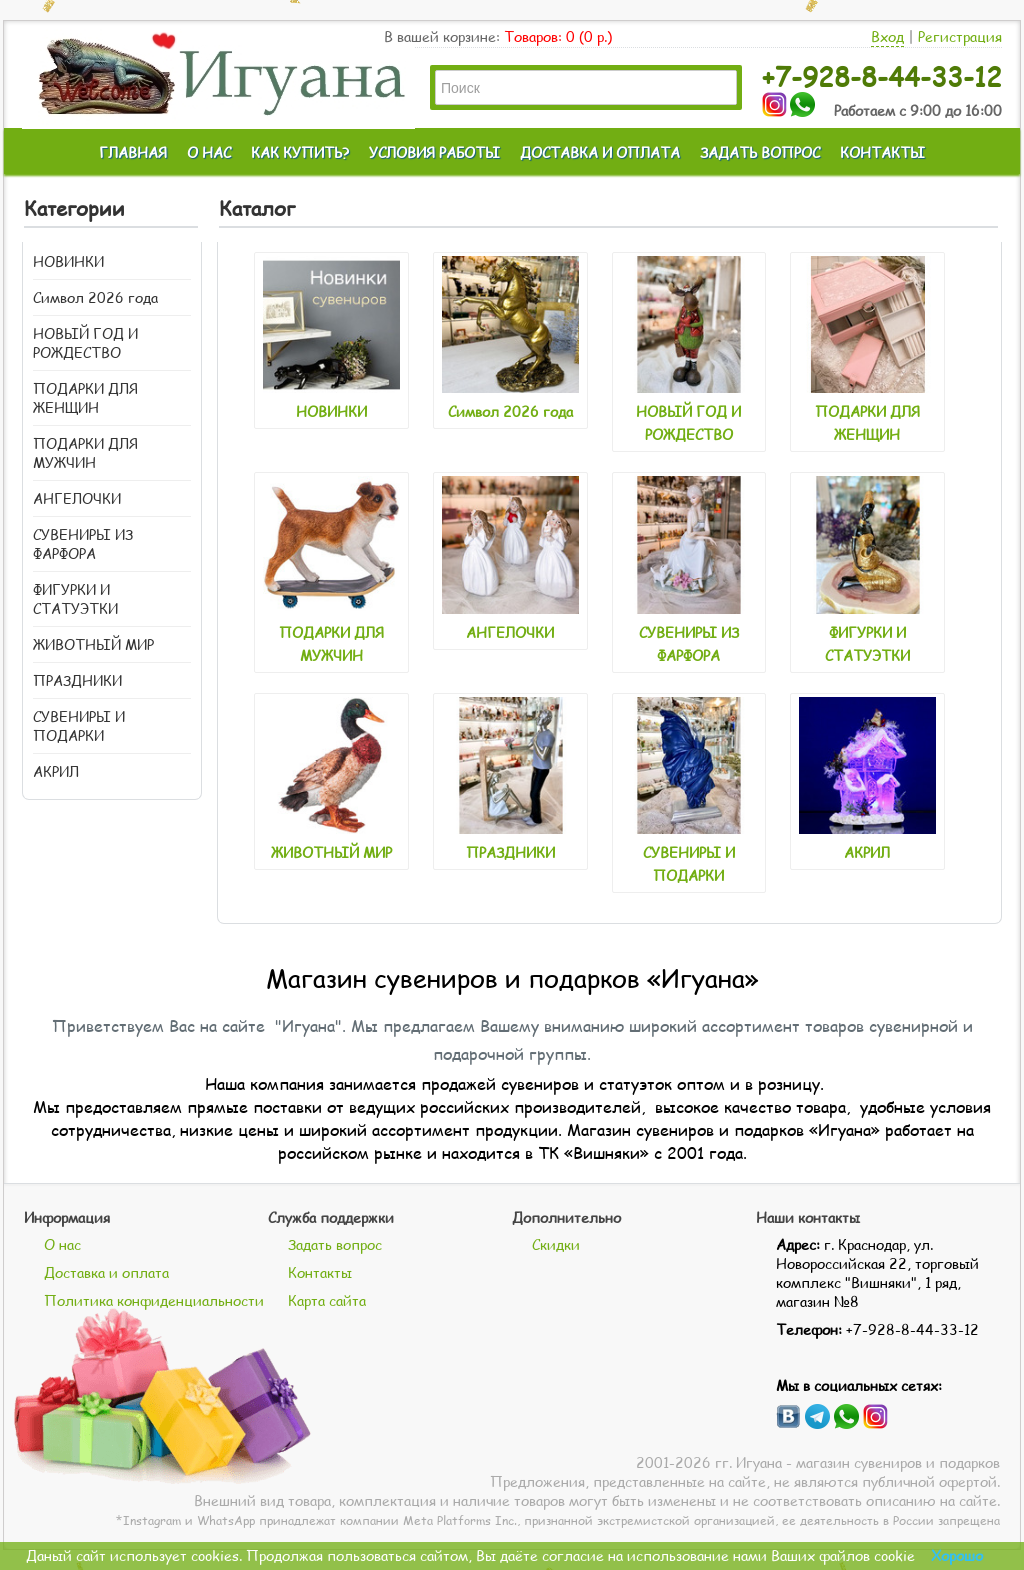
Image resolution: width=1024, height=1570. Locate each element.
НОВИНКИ (68, 261)
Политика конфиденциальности (154, 1300)
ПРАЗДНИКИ (77, 680)
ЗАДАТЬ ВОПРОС (760, 152)
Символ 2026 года (95, 297)
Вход (887, 36)
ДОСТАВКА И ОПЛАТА (600, 152)
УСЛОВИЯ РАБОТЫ (434, 152)
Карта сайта (327, 1300)
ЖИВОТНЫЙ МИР (93, 644)
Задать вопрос (335, 1244)
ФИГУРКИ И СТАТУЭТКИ (75, 599)
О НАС (209, 152)
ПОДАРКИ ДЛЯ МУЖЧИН (85, 453)
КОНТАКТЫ (882, 152)
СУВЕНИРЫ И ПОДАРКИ (79, 726)
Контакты (320, 1272)
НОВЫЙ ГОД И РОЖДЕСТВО (85, 343)
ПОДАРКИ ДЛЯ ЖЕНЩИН (85, 398)
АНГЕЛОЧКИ (77, 498)
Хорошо (957, 1555)
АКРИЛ (56, 771)
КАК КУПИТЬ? (300, 152)
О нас (62, 1244)
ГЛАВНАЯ (133, 152)
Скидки (556, 1244)
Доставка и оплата (106, 1272)
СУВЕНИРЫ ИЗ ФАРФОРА (83, 544)
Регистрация (960, 36)
